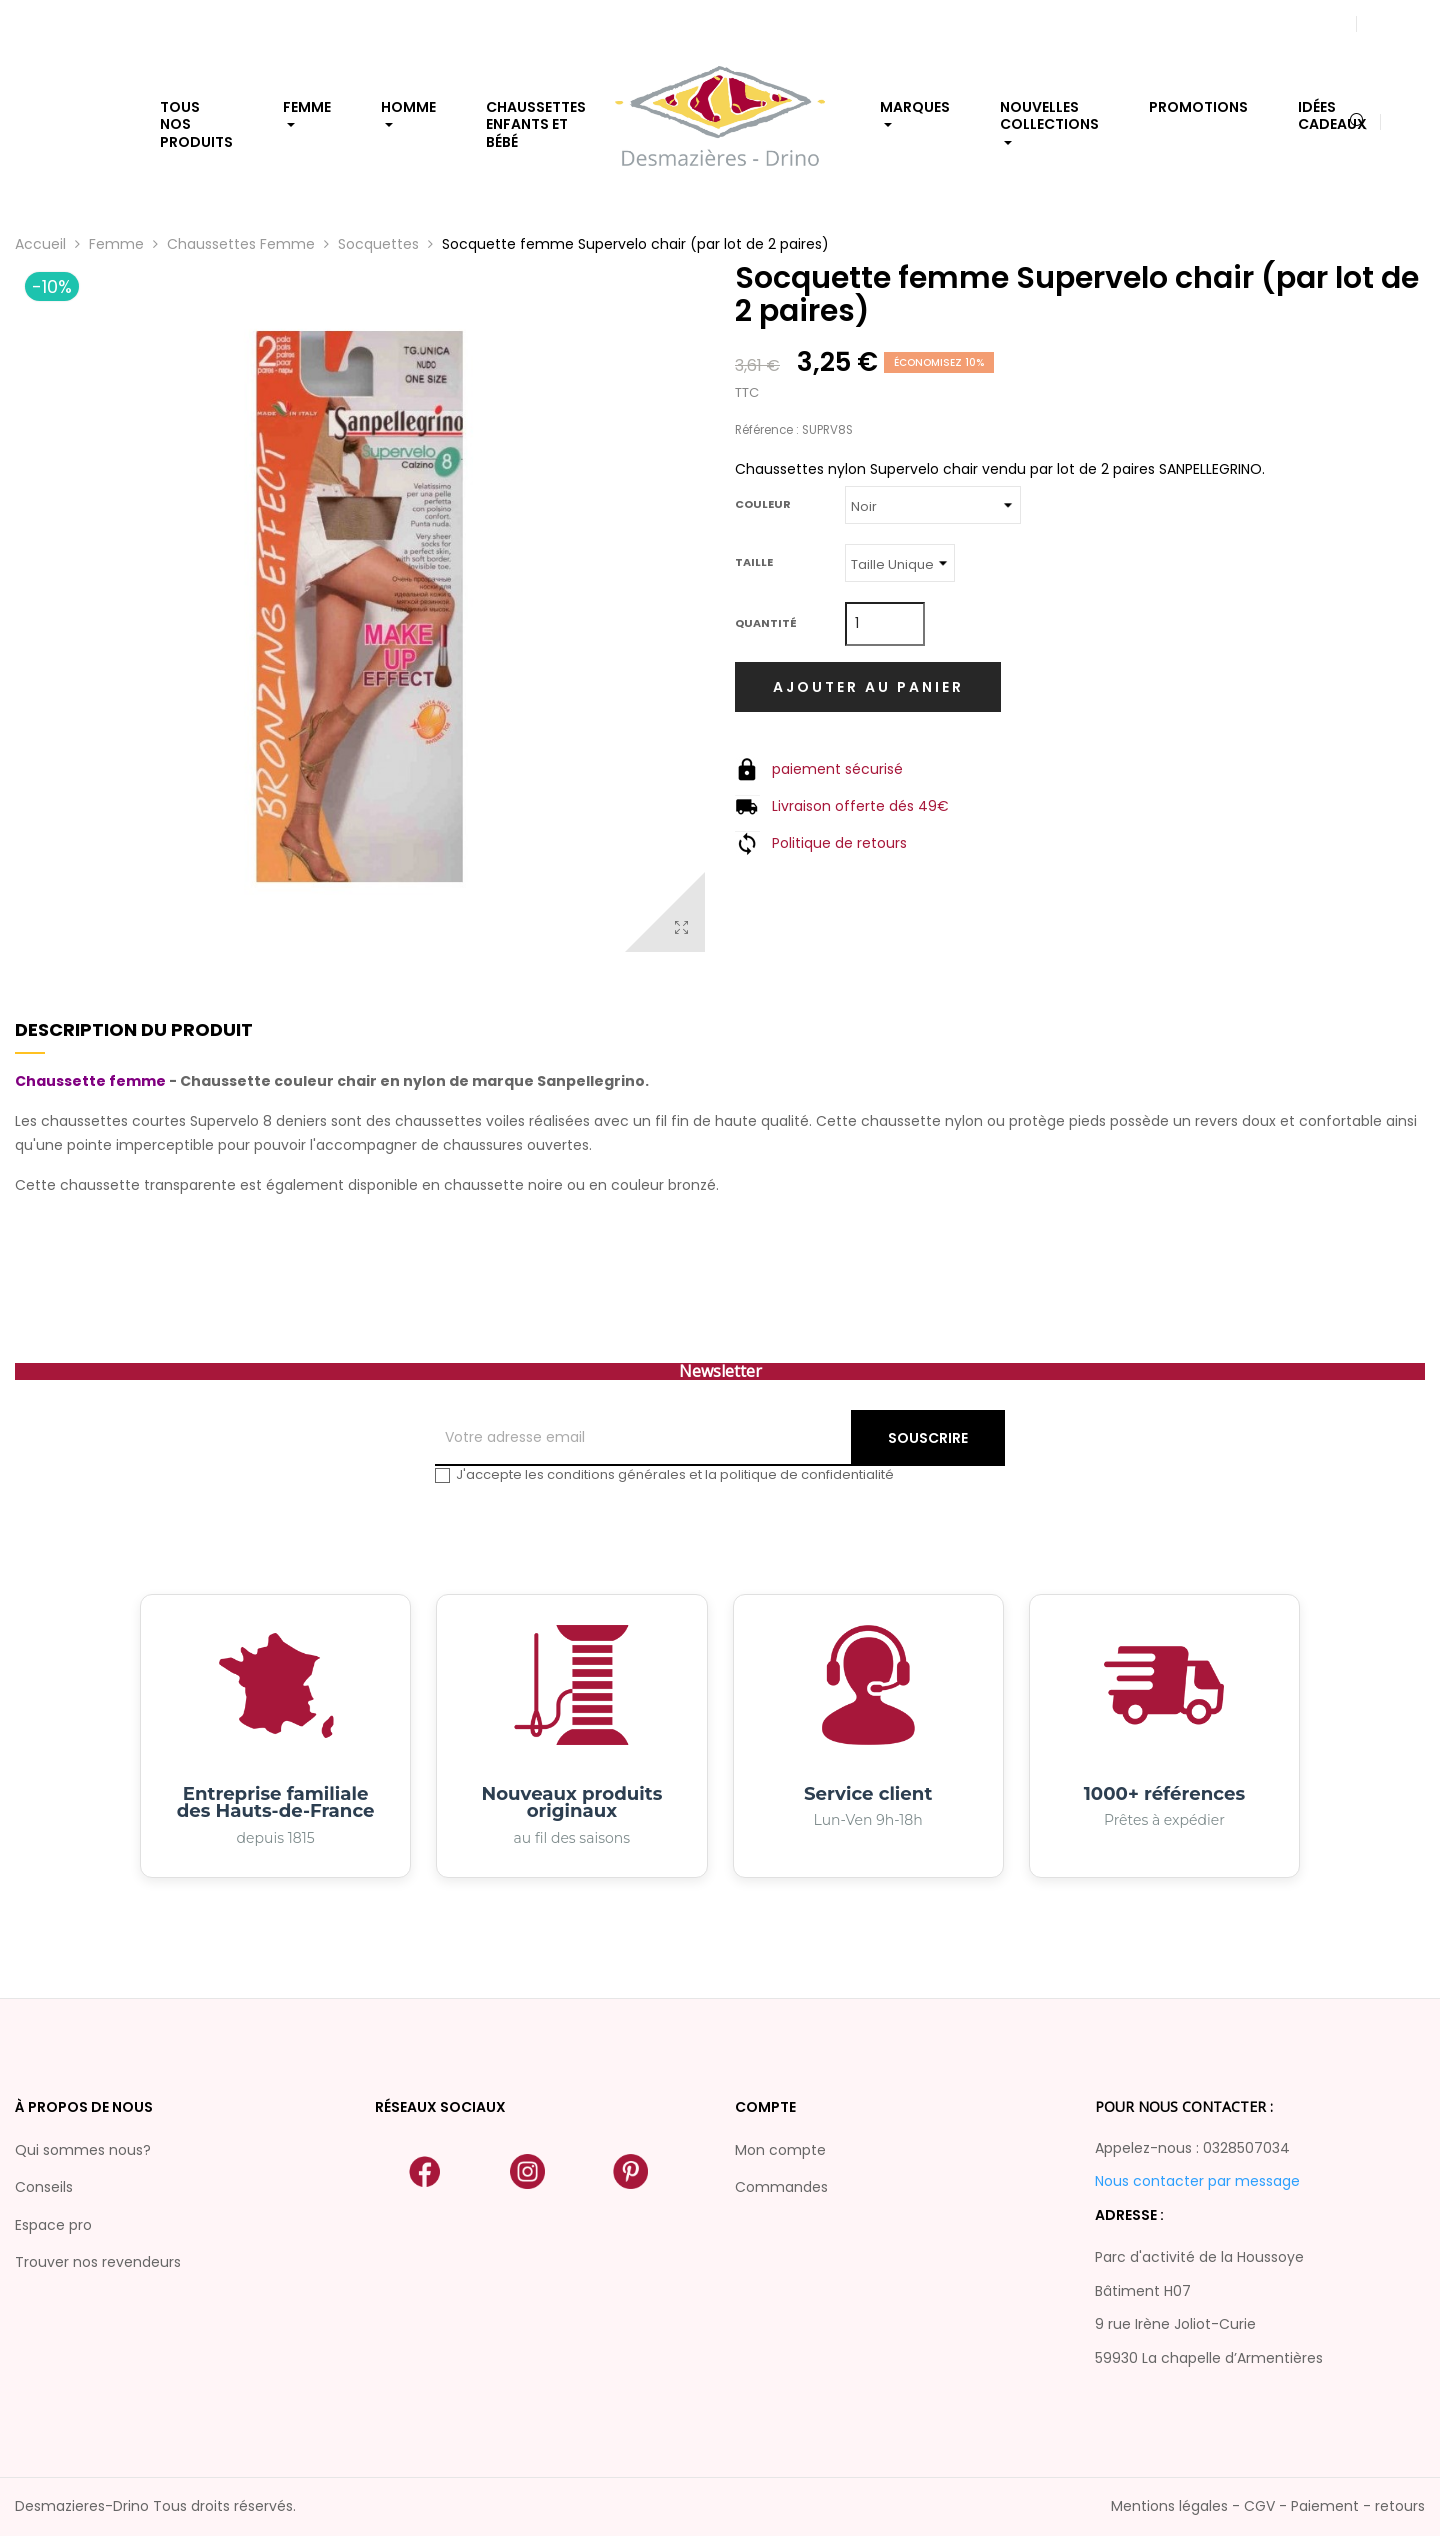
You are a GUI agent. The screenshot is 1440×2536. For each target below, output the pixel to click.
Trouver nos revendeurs (98, 2262)
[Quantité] (885, 624)
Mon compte (780, 2150)
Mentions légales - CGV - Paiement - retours (1268, 2506)
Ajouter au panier (868, 687)
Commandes (781, 2187)
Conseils (44, 2187)
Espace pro (53, 2225)
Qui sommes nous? (83, 2150)
